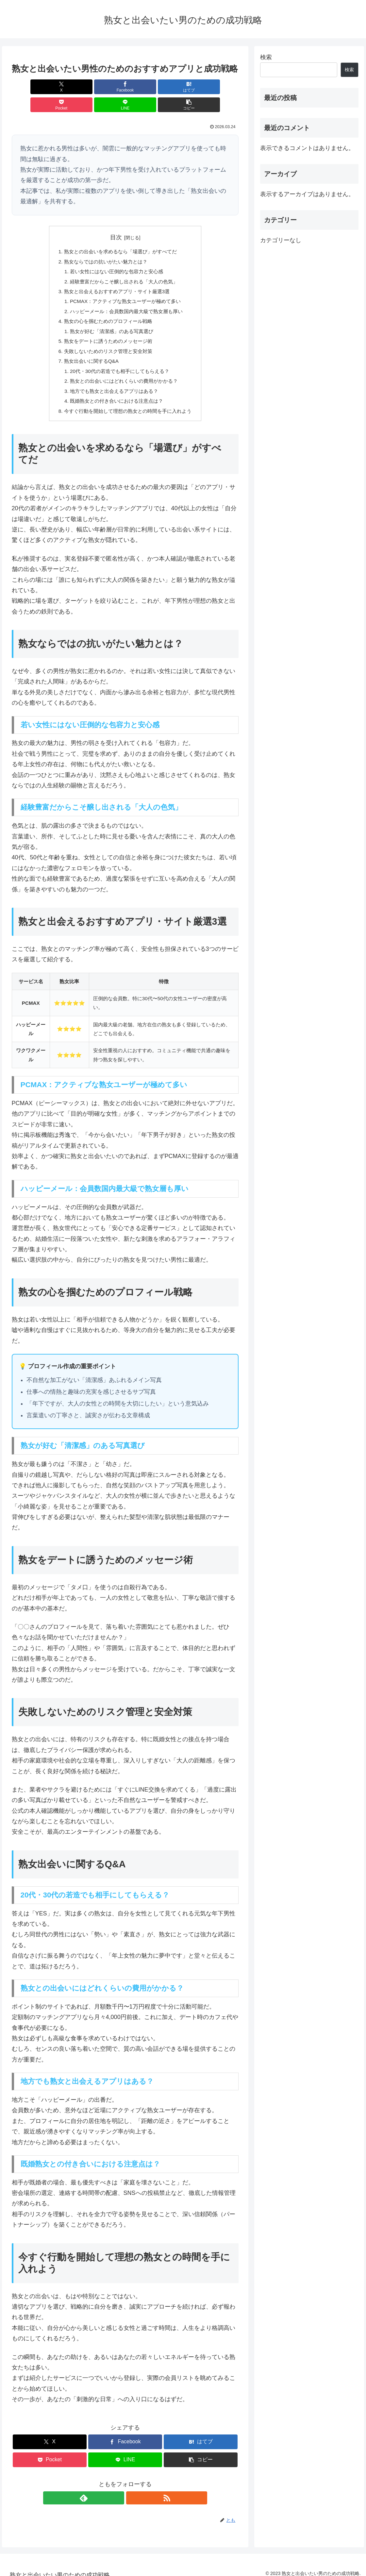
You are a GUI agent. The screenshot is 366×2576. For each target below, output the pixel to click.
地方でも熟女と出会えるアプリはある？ (113, 382)
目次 (116, 219)
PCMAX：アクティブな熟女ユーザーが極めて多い (125, 287)
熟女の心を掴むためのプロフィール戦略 (107, 308)
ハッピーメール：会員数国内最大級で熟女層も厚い (126, 297)
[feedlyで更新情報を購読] (117, 2490)
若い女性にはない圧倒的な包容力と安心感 (116, 255)
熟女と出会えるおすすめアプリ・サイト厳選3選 (116, 276)
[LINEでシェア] (182, 86)
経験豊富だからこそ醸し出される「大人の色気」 (123, 266)
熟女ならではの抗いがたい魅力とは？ (104, 244)
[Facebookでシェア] (68, 86)
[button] (220, 86)
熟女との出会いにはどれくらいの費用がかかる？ (123, 372)
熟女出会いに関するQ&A (89, 350)
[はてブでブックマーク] (106, 86)
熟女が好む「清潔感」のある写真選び (110, 319)
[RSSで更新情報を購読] (132, 2490)
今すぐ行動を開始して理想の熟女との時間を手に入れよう (128, 403)
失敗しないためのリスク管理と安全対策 (107, 340)
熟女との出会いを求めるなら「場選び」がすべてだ (120, 234)
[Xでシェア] (30, 86)
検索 (266, 57)
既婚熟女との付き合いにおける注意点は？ (116, 393)
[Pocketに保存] (144, 86)
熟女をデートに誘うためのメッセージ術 (107, 329)
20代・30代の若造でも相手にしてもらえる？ (119, 361)
